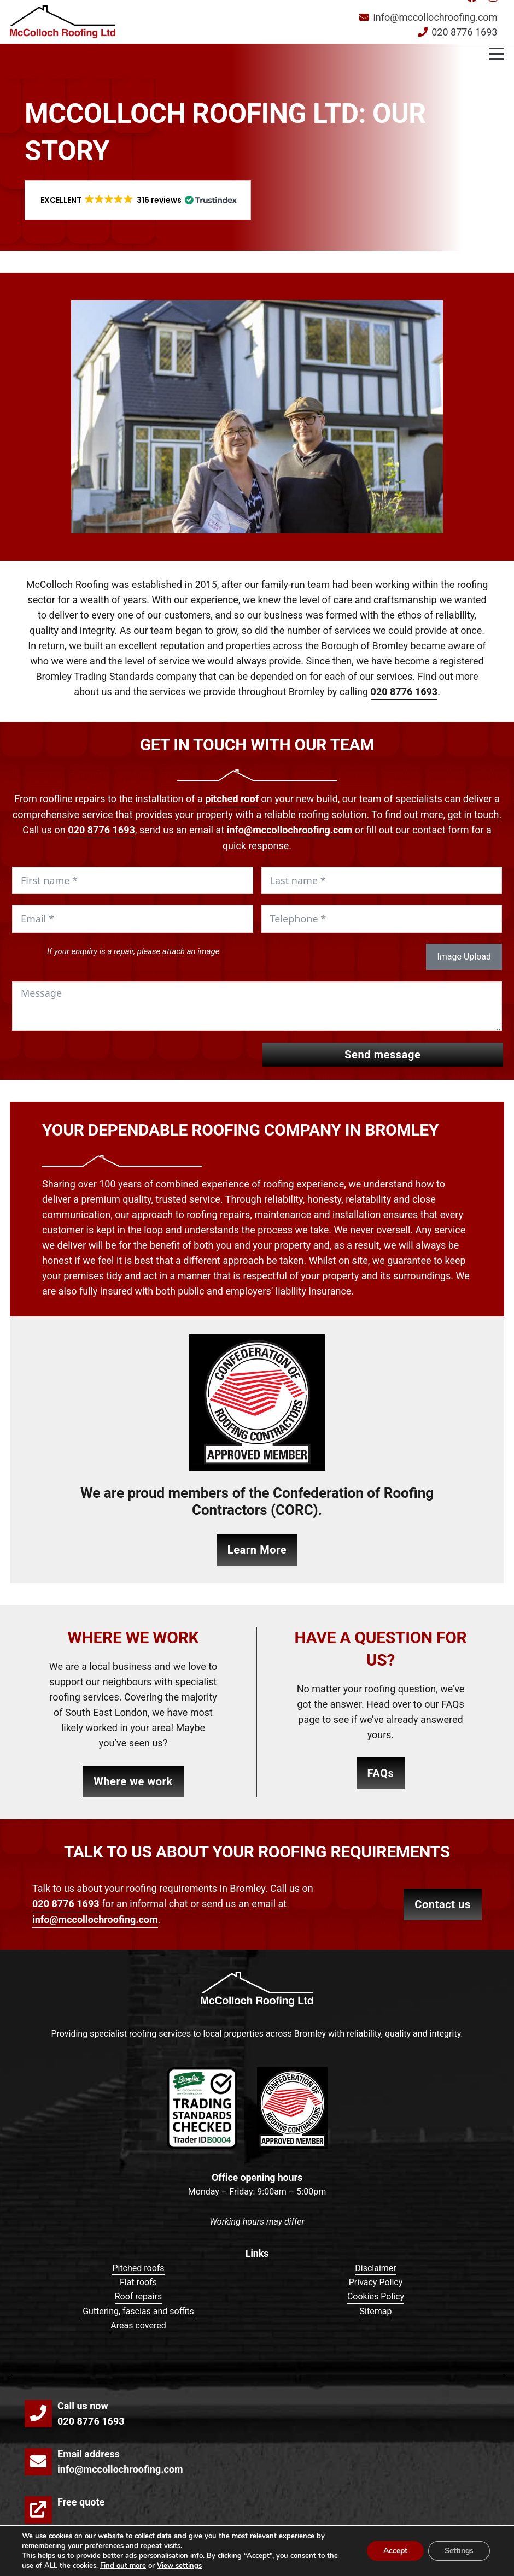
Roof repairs (138, 2296)
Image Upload (464, 956)
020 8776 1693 (404, 691)
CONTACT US (442, 1904)
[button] (496, 22)
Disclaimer (375, 2268)
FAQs (380, 1773)
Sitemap (376, 2311)
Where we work (133, 1781)
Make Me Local (419, 2562)
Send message (382, 1054)
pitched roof (232, 798)
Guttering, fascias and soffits (138, 2311)
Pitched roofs (138, 2268)
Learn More (257, 1549)
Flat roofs (138, 2282)
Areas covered (138, 2325)
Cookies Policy (375, 2296)
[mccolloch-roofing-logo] (62, 21)
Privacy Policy (376, 2282)
